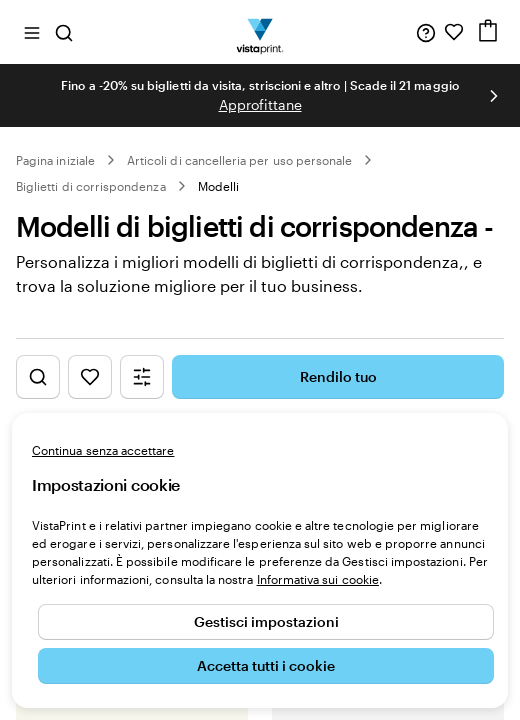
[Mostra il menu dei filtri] (142, 377)
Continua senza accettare (103, 450)
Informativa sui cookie (318, 579)
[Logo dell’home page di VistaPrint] (260, 32)
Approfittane (260, 104)
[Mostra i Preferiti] (90, 377)
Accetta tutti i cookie (266, 665)
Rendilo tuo (338, 376)
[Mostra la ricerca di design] (38, 377)
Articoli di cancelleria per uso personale (239, 160)
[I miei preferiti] (454, 32)
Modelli (218, 186)
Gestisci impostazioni (266, 621)
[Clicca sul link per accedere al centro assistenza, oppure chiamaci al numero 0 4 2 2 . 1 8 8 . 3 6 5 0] (426, 32)
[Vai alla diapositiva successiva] (494, 96)
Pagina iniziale (55, 160)
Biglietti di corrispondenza (91, 186)
